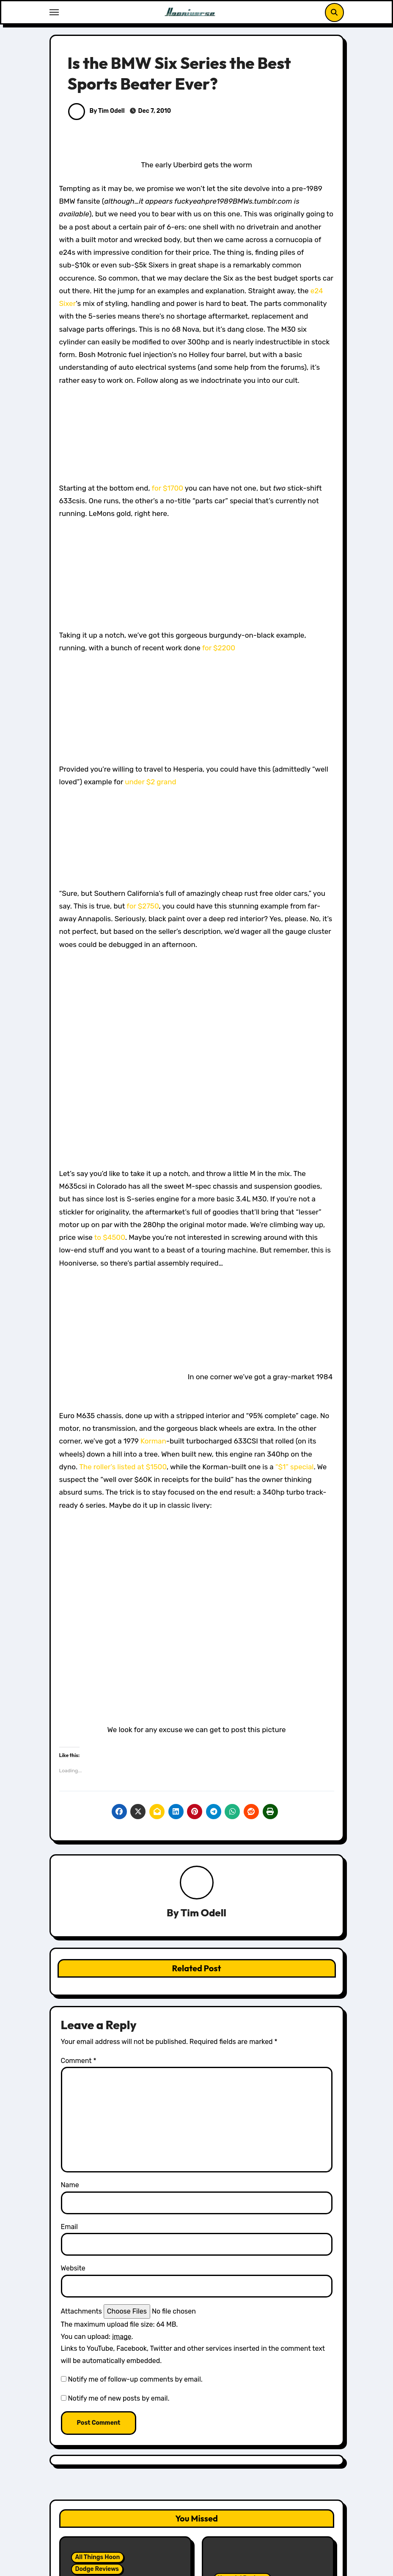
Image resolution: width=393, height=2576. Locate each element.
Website (73, 2268)
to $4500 (109, 1237)
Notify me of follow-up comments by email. (135, 2379)
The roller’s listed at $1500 (123, 1467)
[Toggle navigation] (54, 12)
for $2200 (218, 648)
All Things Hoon (97, 2557)
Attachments (81, 2311)
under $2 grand (150, 782)
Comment (78, 2061)
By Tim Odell (96, 111)
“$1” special (294, 1467)
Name (70, 2185)
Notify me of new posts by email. (118, 2398)
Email (69, 2227)
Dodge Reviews (97, 2569)
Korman (153, 1441)
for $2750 (142, 906)
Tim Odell (203, 1912)
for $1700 (167, 488)
